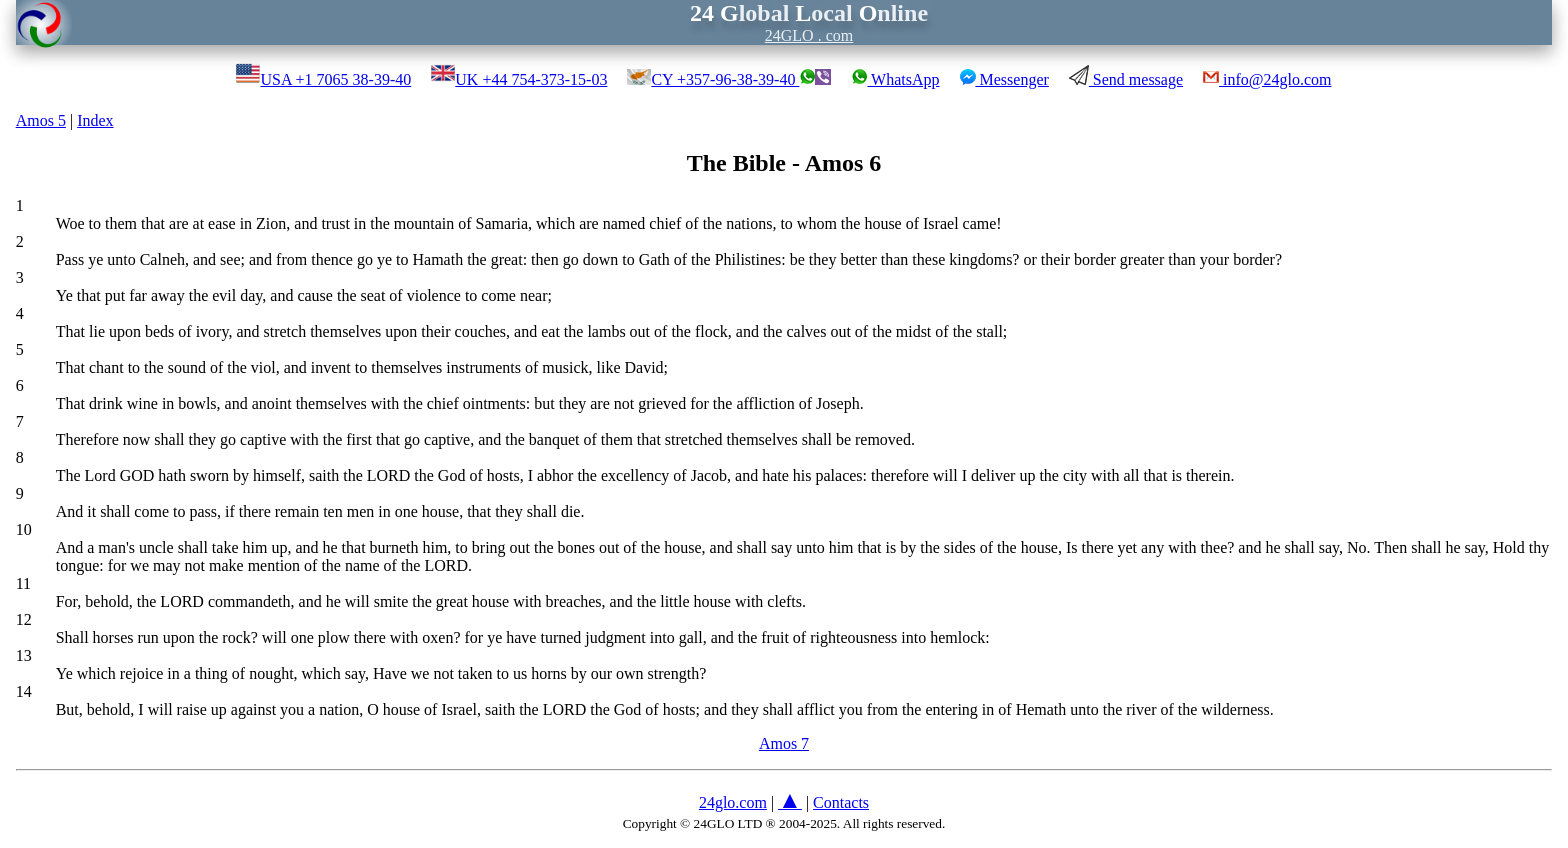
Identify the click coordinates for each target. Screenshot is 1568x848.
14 (24, 691)
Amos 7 (784, 743)
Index (95, 120)
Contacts (841, 802)
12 (24, 619)
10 (24, 529)
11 (23, 583)
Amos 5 (41, 120)
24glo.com (733, 802)
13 (24, 655)
